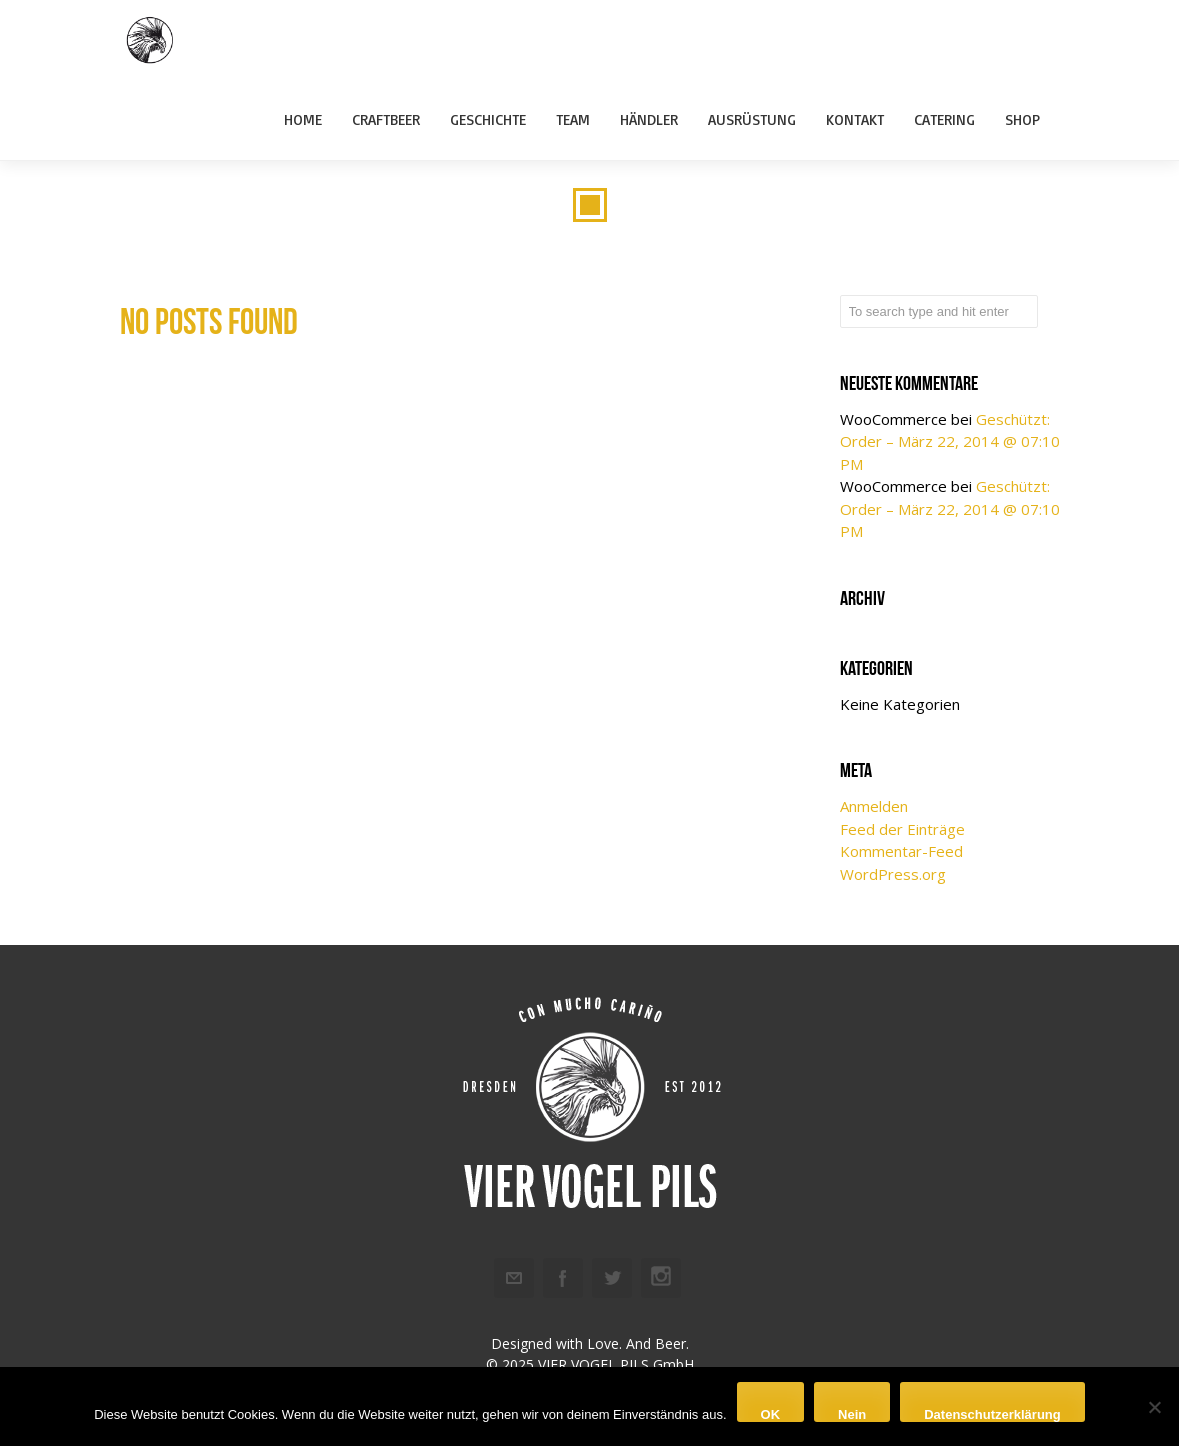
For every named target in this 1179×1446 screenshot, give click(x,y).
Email (514, 1278)
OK (771, 1414)
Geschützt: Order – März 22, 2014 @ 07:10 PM (950, 441)
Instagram (661, 1278)
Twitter (612, 1278)
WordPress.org (893, 874)
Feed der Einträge (902, 829)
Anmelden (874, 806)
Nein (852, 1414)
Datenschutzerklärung (992, 1414)
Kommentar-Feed (901, 851)
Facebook (563, 1278)
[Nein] (1154, 1407)
